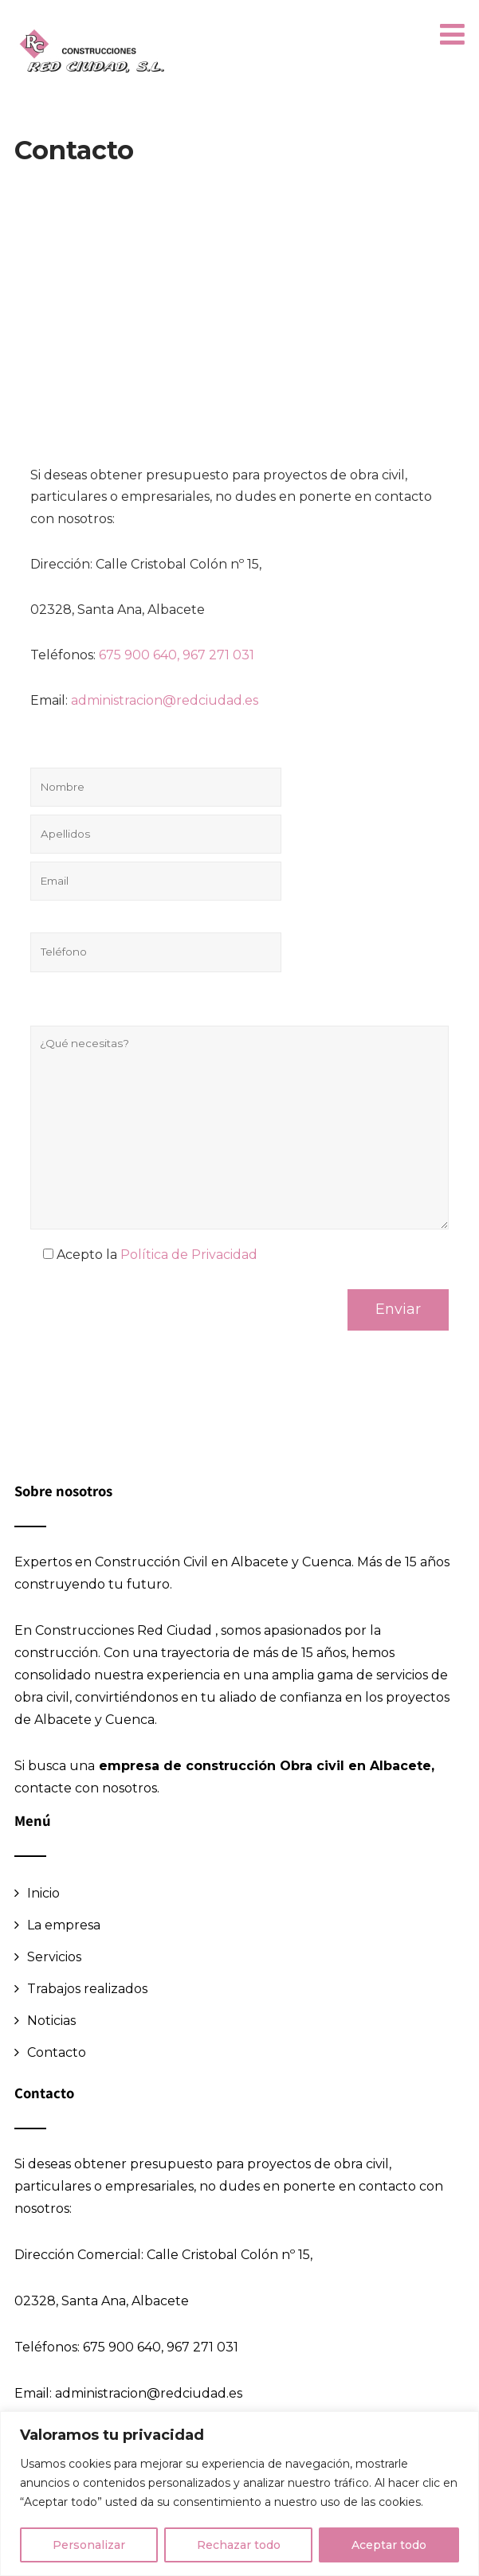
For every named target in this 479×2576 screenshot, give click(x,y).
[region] (239, 2493)
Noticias (51, 2020)
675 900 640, (139, 655)
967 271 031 (220, 655)
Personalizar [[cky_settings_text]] (89, 2545)
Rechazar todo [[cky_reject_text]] (239, 2545)
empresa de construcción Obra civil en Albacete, (264, 1765)
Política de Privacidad (188, 1254)
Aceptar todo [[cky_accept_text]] (388, 2545)
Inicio (43, 1893)
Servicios (54, 1956)
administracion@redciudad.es (164, 700)
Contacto (56, 2052)
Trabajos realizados (87, 1988)
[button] (452, 35)
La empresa (63, 1925)
